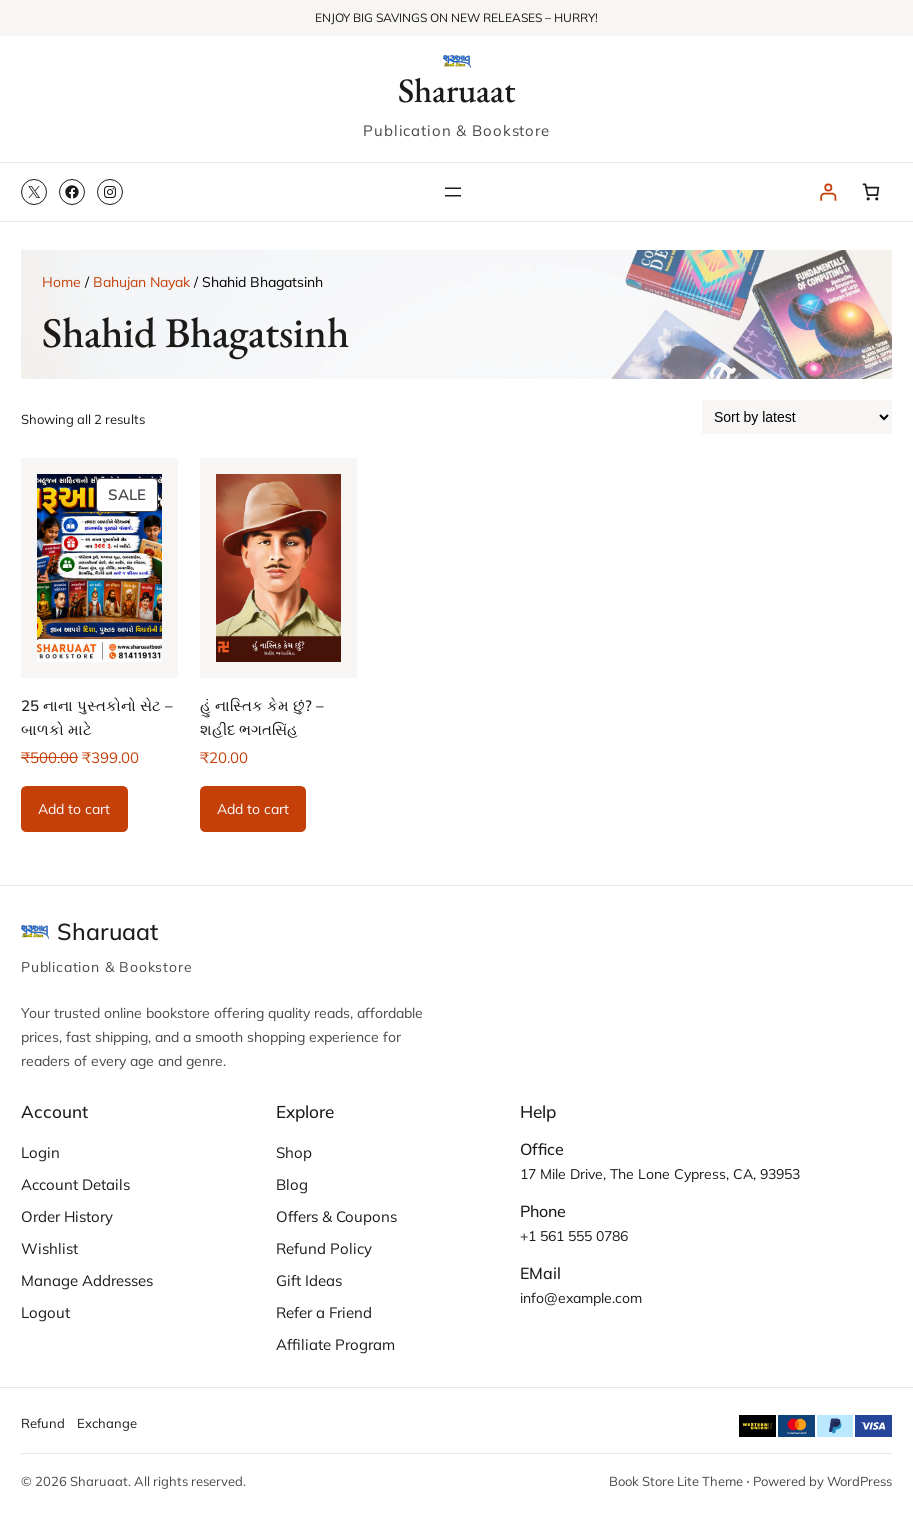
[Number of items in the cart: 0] (870, 192)
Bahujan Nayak (141, 282)
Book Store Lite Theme (676, 1481)
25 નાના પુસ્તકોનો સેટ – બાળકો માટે (97, 717)
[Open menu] (453, 192)
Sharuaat (457, 89)
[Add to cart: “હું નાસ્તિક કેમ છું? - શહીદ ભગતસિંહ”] (253, 809)
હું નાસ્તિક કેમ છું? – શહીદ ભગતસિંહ (262, 717)
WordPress (859, 1481)
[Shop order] (797, 417)
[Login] (827, 192)
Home (61, 282)
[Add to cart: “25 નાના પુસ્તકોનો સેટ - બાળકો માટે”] (74, 809)
